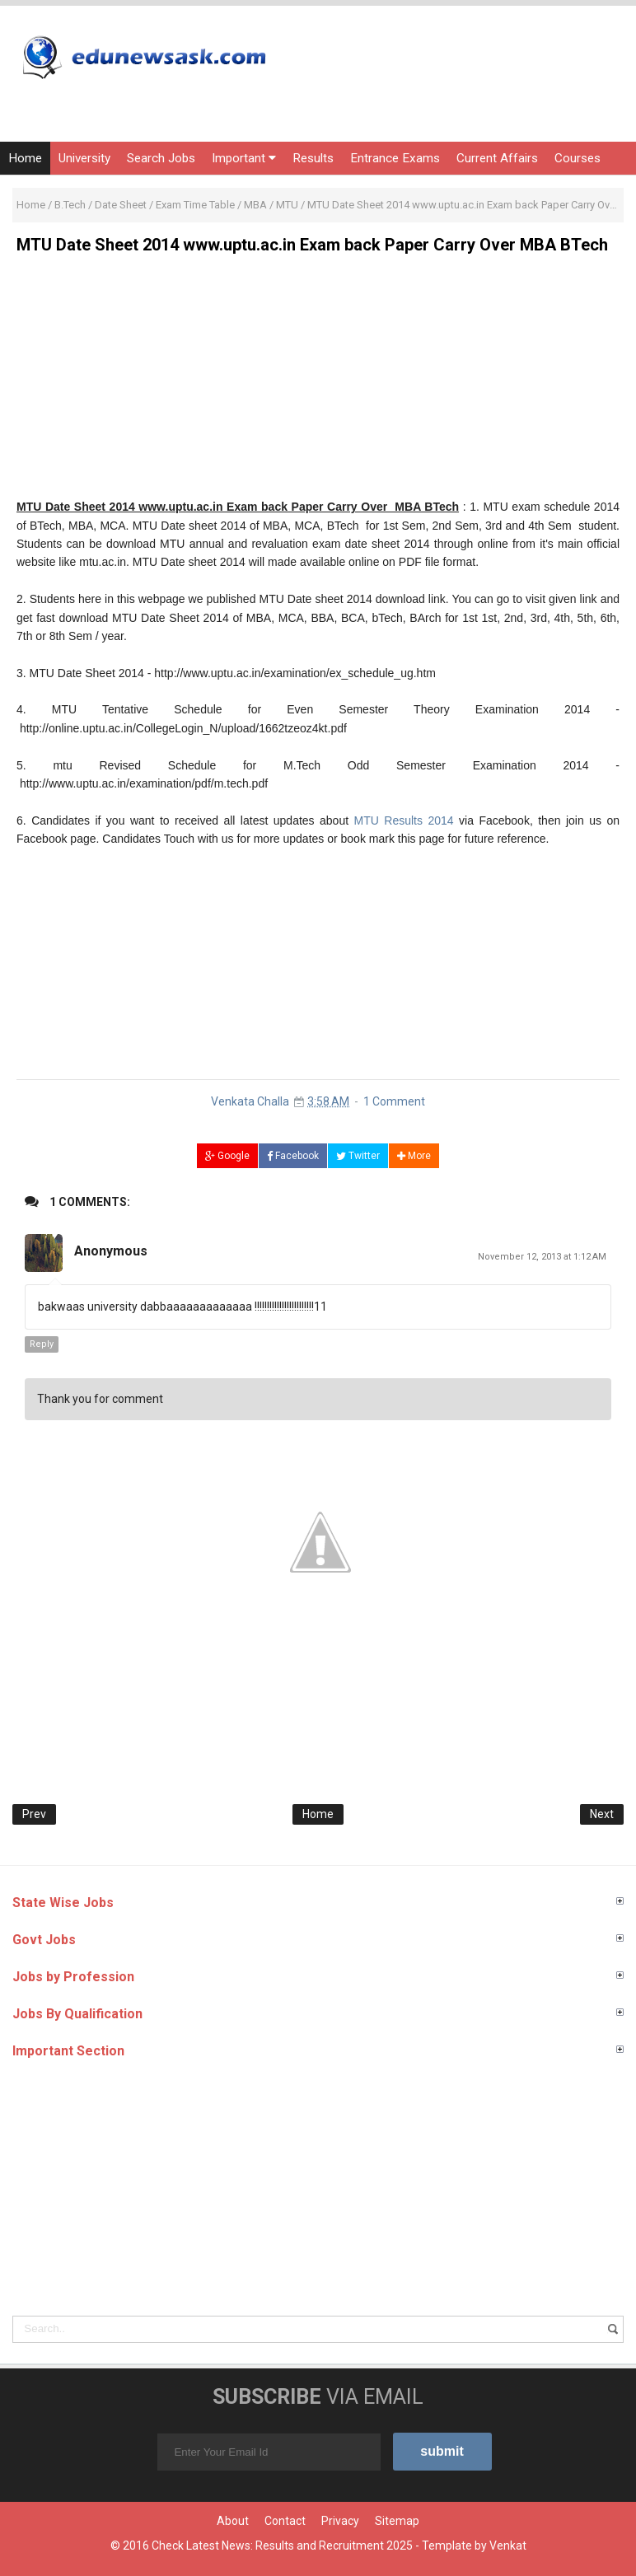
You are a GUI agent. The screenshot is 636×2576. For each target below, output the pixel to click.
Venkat (507, 2545)
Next (602, 1814)
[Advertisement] (318, 382)
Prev (34, 1814)
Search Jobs (161, 158)
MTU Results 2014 (404, 820)
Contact (285, 2520)
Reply (42, 1344)
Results (313, 158)
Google (227, 1156)
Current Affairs (497, 158)
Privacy (340, 2520)
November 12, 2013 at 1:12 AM (542, 1256)
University (84, 158)
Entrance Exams (395, 158)
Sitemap (397, 2520)
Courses (577, 158)
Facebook (293, 1156)
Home (25, 158)
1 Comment (394, 1101)
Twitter (358, 1156)
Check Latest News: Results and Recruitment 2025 (282, 2545)
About (233, 2520)
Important (244, 158)
